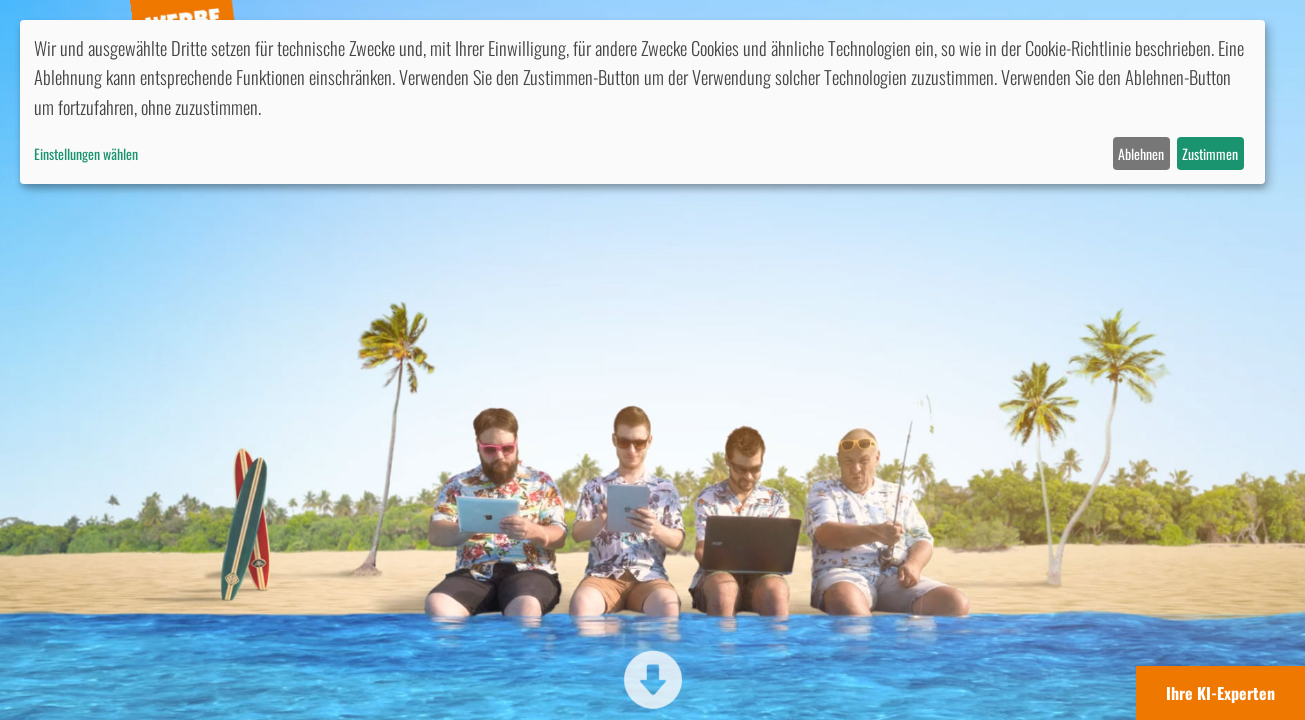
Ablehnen (1141, 153)
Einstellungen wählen (86, 153)
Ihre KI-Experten (1220, 693)
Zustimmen (1210, 153)
